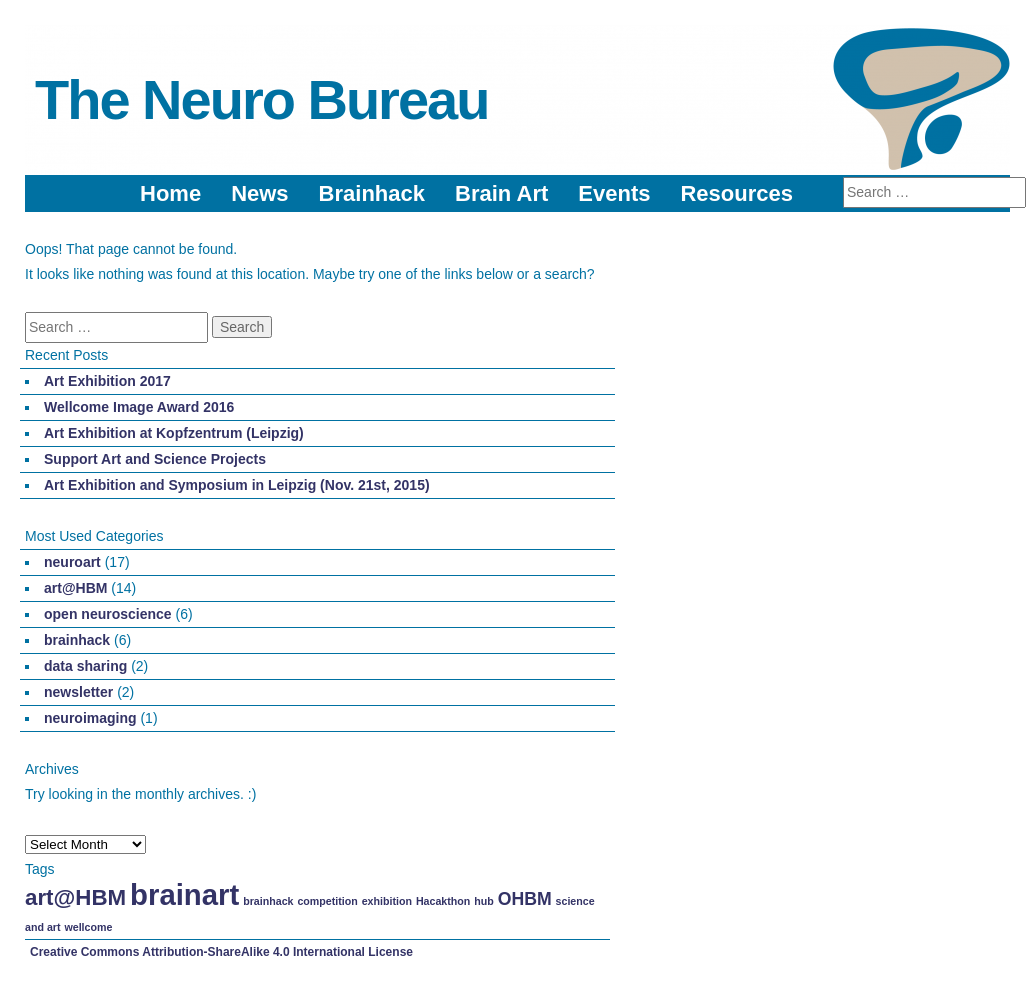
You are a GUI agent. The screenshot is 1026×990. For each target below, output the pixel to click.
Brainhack (372, 193)
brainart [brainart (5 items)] (184, 894)
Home (170, 193)
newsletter (78, 692)
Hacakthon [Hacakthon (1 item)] (443, 901)
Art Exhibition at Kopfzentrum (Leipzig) (174, 433)
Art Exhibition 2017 (107, 381)
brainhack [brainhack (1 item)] (268, 901)
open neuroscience (108, 614)
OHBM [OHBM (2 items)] (525, 899)
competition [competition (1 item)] (327, 901)
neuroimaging (90, 718)
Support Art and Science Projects (155, 459)
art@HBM (75, 588)
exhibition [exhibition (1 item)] (387, 901)
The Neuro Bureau (261, 99)
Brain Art (501, 193)
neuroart (72, 562)
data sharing (85, 666)
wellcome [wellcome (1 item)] (88, 927)
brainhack (77, 640)
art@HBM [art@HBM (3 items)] (75, 897)
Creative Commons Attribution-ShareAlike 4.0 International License (221, 952)
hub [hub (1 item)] (484, 901)
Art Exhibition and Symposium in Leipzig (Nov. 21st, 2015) (237, 485)
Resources (736, 193)
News (259, 193)
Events (614, 193)
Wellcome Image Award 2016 (139, 407)
